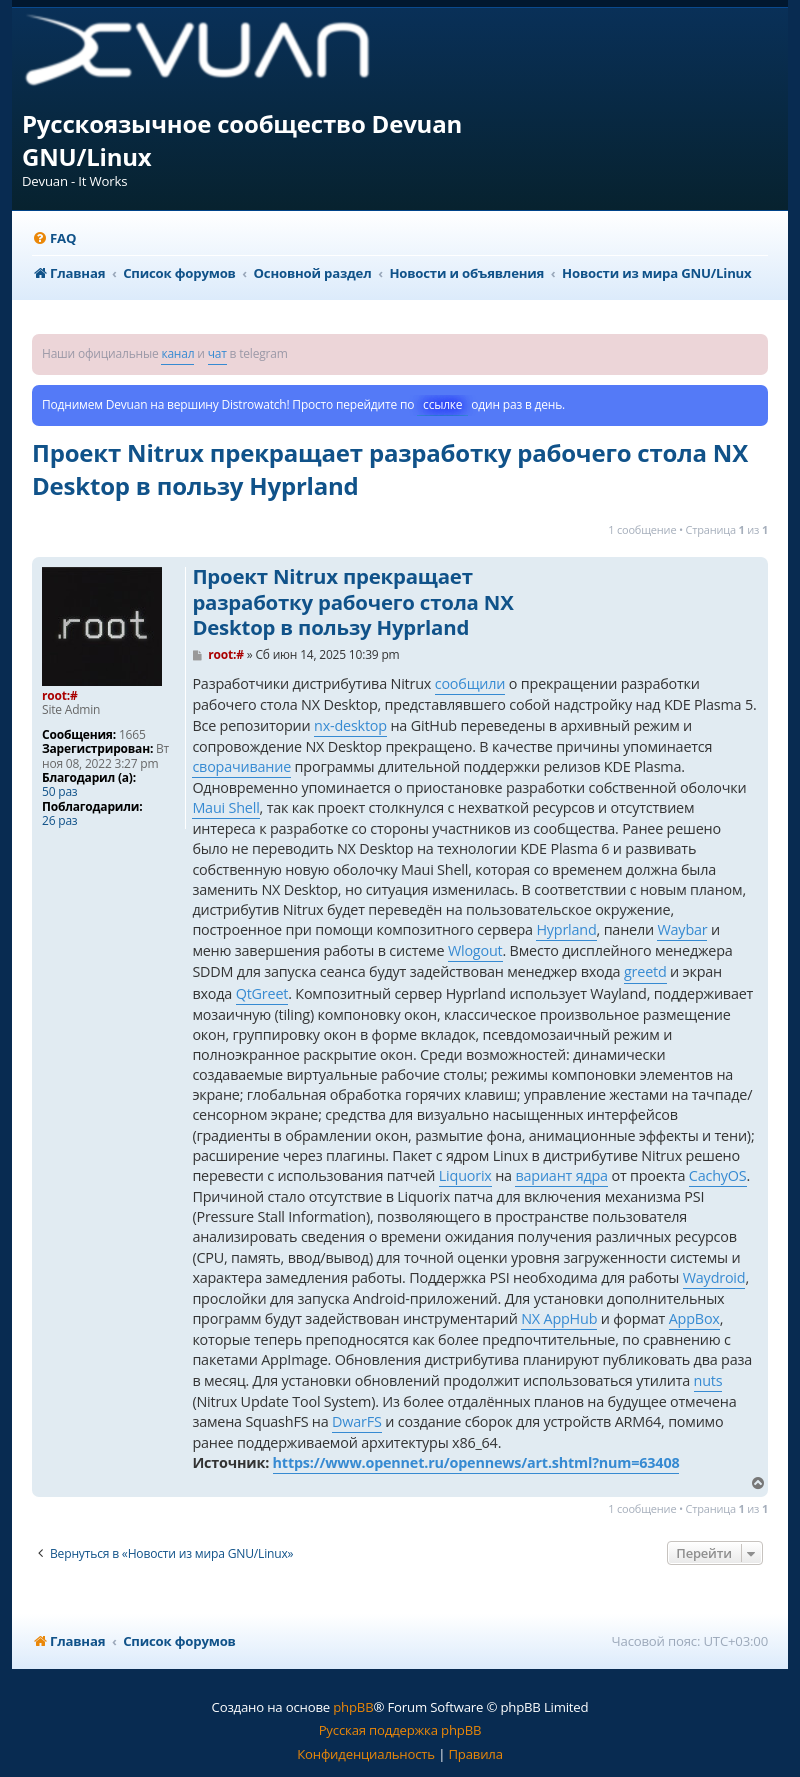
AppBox (694, 1318)
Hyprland (566, 929)
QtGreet (262, 993)
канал (177, 353)
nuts (708, 1380)
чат (217, 353)
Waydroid (714, 1277)
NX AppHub (559, 1318)
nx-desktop (350, 725)
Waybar (682, 929)
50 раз (59, 792)
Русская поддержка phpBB (400, 1730)
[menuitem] (54, 238)
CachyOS (718, 1175)
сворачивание (241, 766)
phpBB (353, 1707)
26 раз (59, 821)
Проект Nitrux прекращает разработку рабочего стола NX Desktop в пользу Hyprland (390, 469)
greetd (645, 971)
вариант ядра (561, 1175)
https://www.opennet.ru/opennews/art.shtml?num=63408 (476, 1462)
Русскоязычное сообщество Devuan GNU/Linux (242, 140)
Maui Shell (225, 807)
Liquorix (465, 1175)
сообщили (470, 683)
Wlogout (475, 950)
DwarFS (357, 1421)
